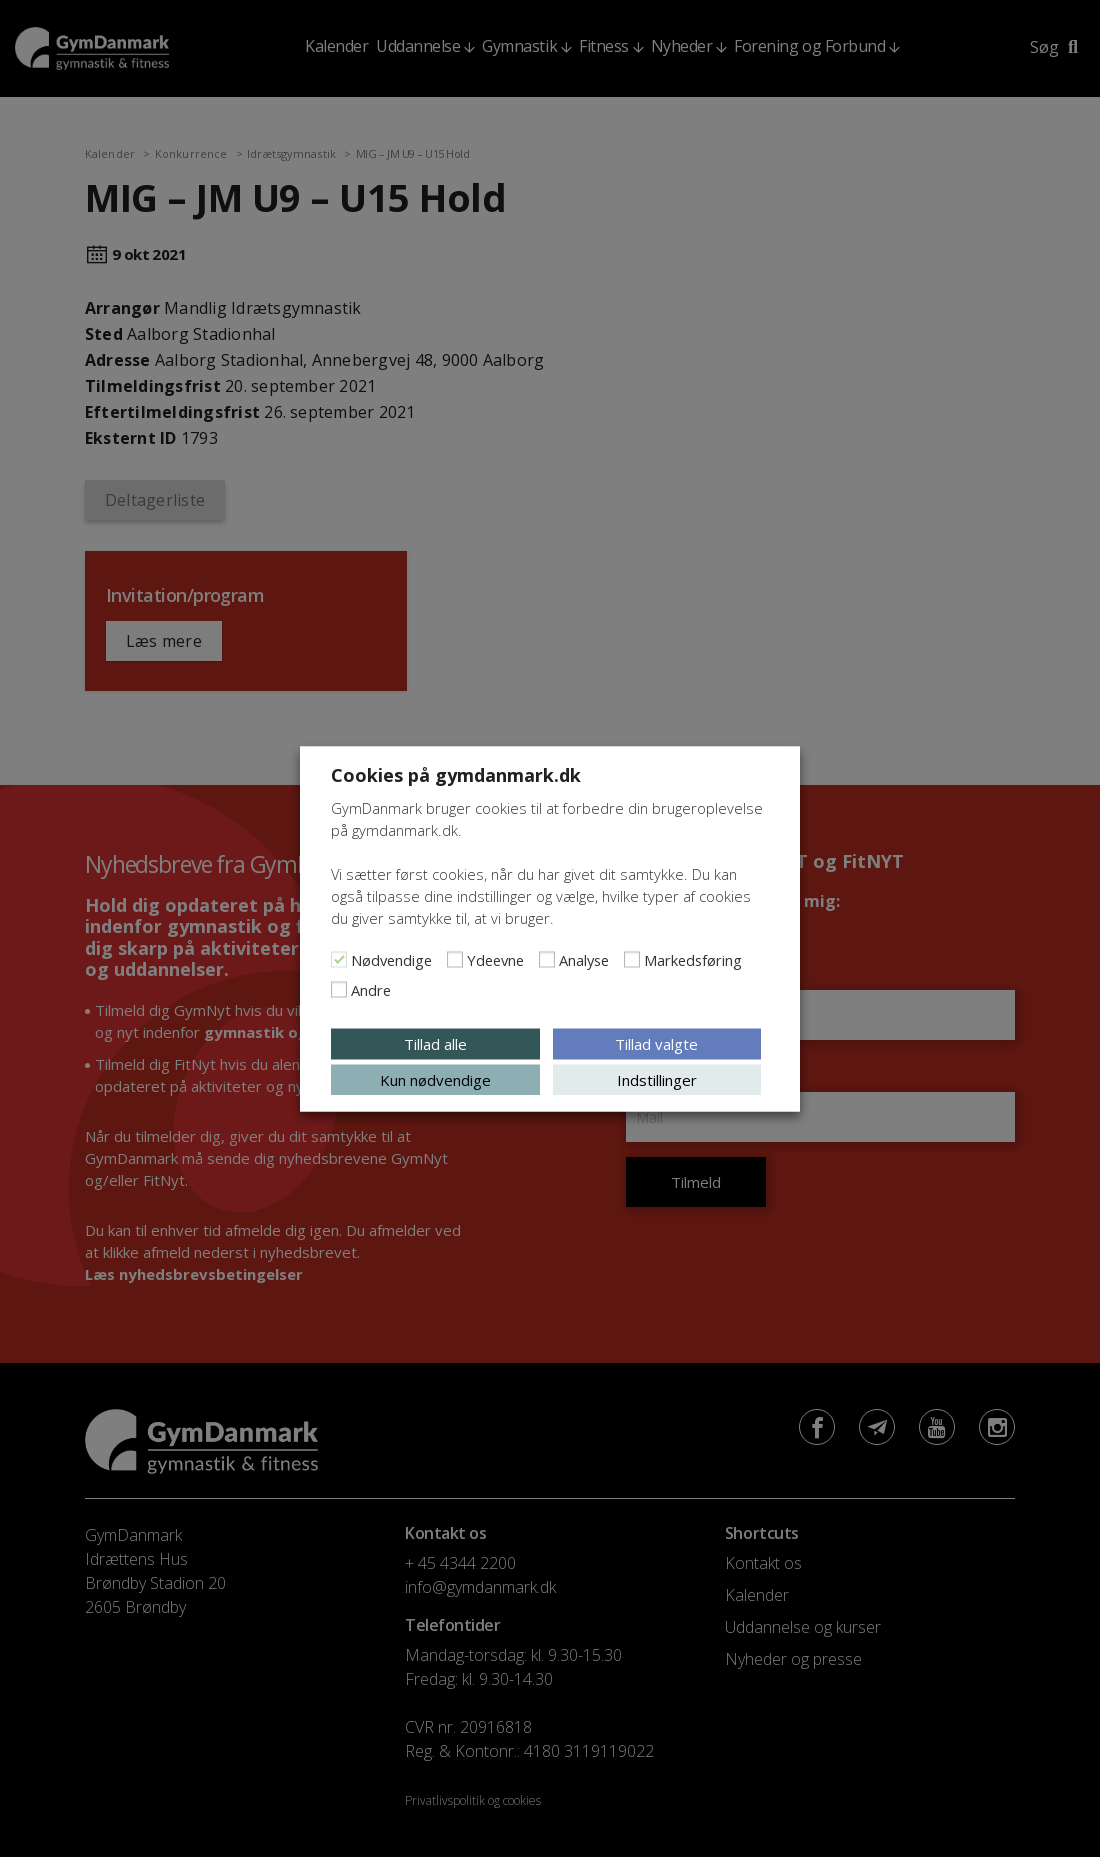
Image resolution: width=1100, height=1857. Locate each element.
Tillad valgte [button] (656, 1043)
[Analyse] (547, 959)
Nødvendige (391, 959)
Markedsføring (693, 959)
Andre (371, 989)
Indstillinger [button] (657, 1079)
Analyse (584, 959)
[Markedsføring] (632, 959)
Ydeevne (495, 959)
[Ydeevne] (455, 959)
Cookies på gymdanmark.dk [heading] (456, 774)
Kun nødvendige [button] (435, 1079)
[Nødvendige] (339, 959)
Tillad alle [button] (435, 1043)
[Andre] (339, 989)
